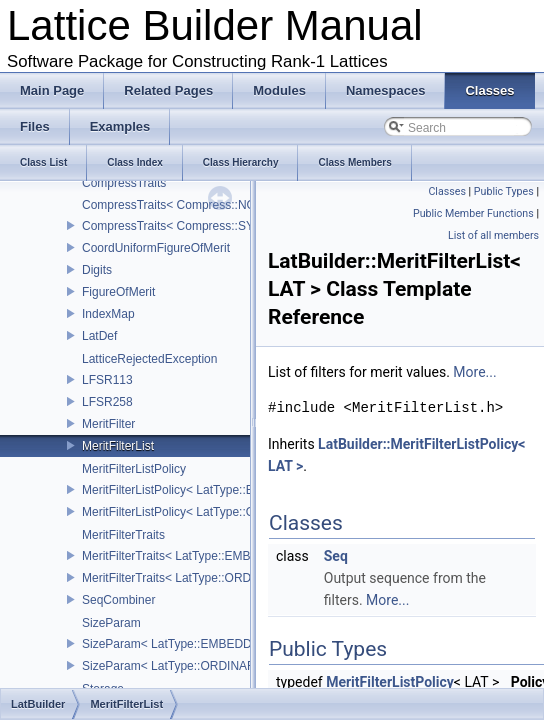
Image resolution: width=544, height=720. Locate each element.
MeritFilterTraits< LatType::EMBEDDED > (192, 556)
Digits (97, 270)
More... (474, 372)
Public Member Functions (473, 213)
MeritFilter (108, 424)
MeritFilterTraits (123, 535)
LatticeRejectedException (149, 359)
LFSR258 (107, 402)
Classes (446, 191)
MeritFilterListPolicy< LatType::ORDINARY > (200, 512)
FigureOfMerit (118, 292)
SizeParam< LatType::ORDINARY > (178, 666)
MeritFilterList (118, 446)
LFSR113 (107, 380)
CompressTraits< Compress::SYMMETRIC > (201, 226)
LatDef (99, 336)
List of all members (493, 235)
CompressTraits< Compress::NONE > (182, 205)
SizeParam (111, 623)
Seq (336, 556)
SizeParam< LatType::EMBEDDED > (180, 644)
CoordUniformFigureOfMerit (156, 248)
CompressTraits (124, 183)
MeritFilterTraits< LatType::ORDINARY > (190, 578)
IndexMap (108, 314)
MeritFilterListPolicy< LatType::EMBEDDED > (203, 490)
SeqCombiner (118, 600)
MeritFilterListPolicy (134, 469)
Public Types (504, 191)
